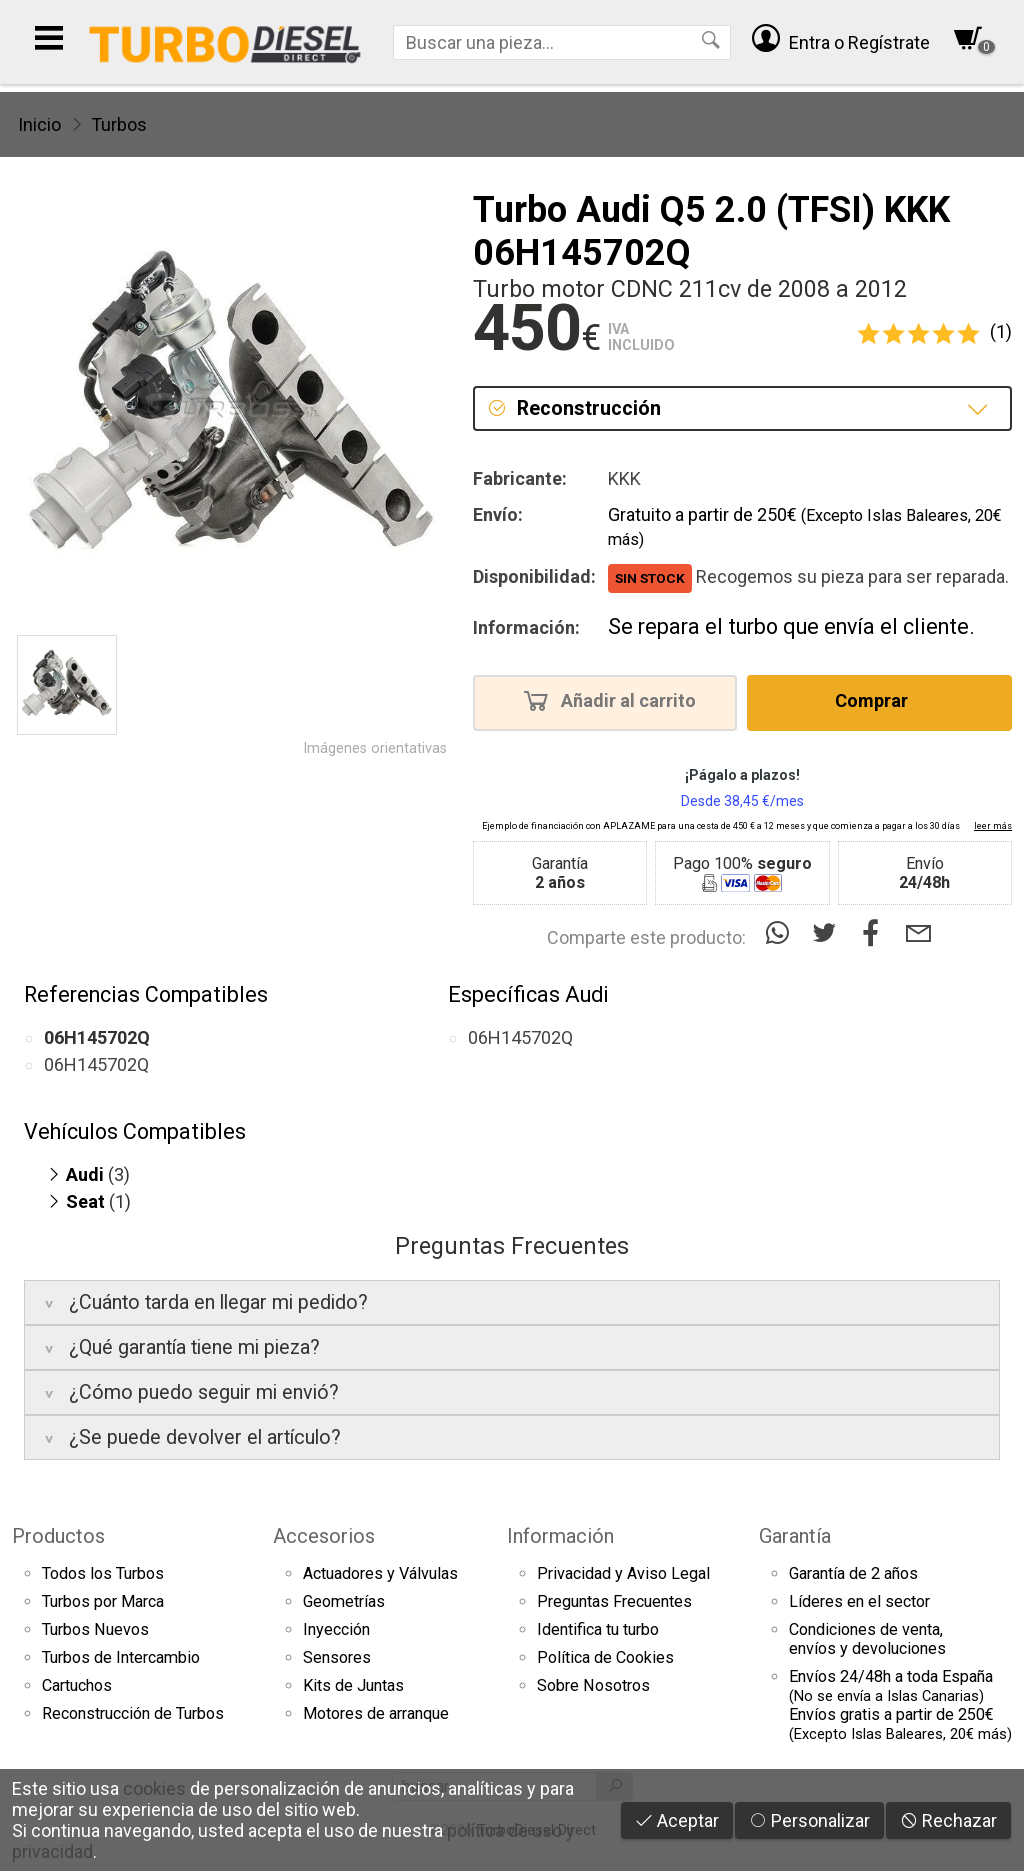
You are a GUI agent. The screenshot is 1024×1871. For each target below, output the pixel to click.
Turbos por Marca (103, 1601)
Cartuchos (77, 1685)
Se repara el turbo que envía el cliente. (791, 626)
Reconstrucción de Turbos (133, 1713)
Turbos (119, 124)
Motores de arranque (376, 1713)
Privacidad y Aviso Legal (623, 1573)
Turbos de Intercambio (121, 1657)
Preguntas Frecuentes (614, 1601)
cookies (154, 1788)
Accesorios (324, 1536)
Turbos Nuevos (95, 1629)
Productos (58, 1536)
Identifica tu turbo (598, 1629)
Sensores (337, 1657)
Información (560, 1536)
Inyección (336, 1629)
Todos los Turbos (103, 1573)
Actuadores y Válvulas (380, 1573)
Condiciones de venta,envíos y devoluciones (867, 1639)
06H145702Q (96, 1064)
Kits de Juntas (353, 1685)
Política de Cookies (605, 1657)
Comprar (877, 700)
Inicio (39, 124)
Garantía (795, 1536)
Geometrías (344, 1601)
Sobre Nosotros (593, 1685)
